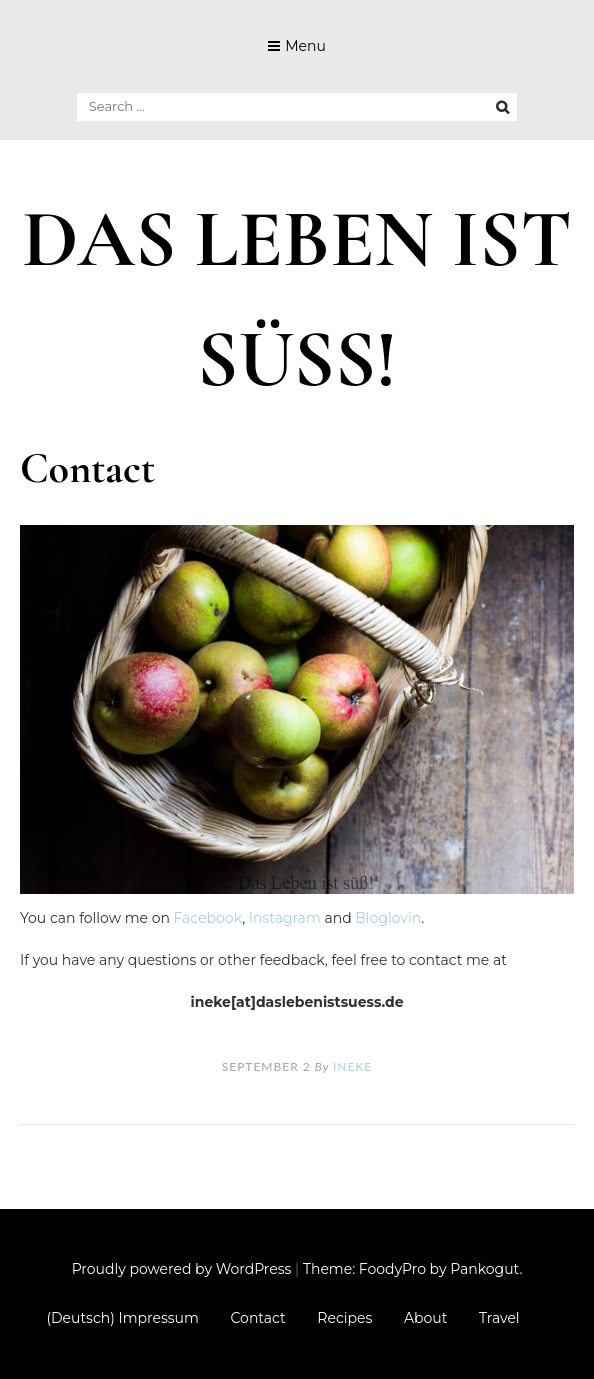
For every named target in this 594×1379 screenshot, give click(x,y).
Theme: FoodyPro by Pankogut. (412, 1269)
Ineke (352, 1066)
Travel (499, 1318)
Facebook (208, 918)
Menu (305, 46)
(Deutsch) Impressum (122, 1318)
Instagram (285, 918)
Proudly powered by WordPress (182, 1269)
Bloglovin (388, 918)
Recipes (344, 1318)
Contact (258, 1318)
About (425, 1318)
